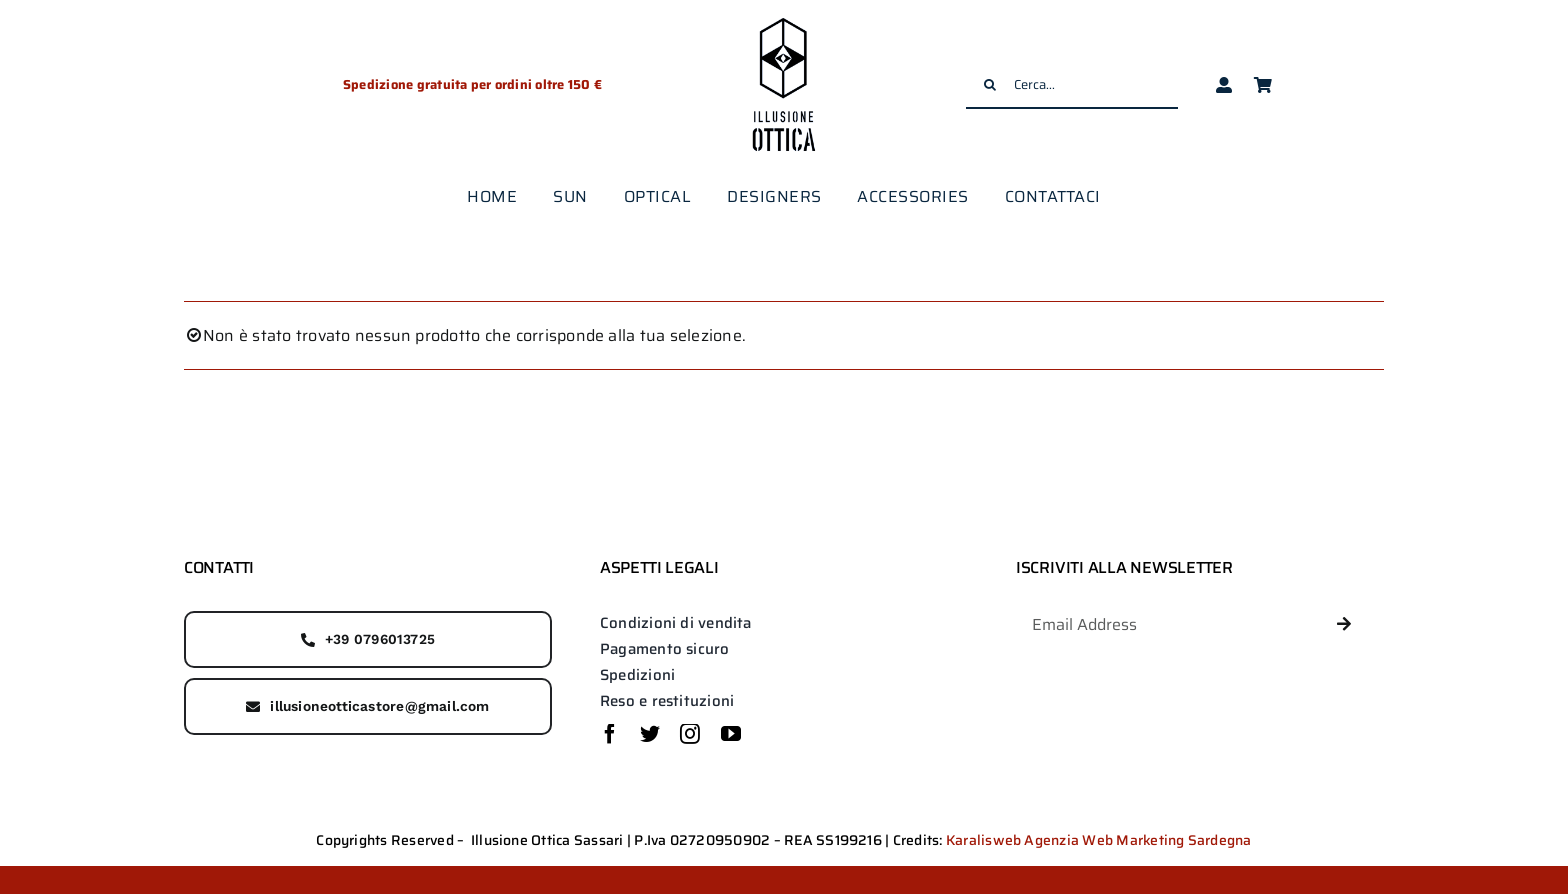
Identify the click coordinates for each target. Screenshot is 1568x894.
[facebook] (610, 734)
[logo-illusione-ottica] (784, 19)
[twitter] (650, 734)
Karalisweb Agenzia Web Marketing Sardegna (1099, 840)
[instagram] (690, 734)
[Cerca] (990, 85)
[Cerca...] (1072, 85)
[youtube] (731, 734)
